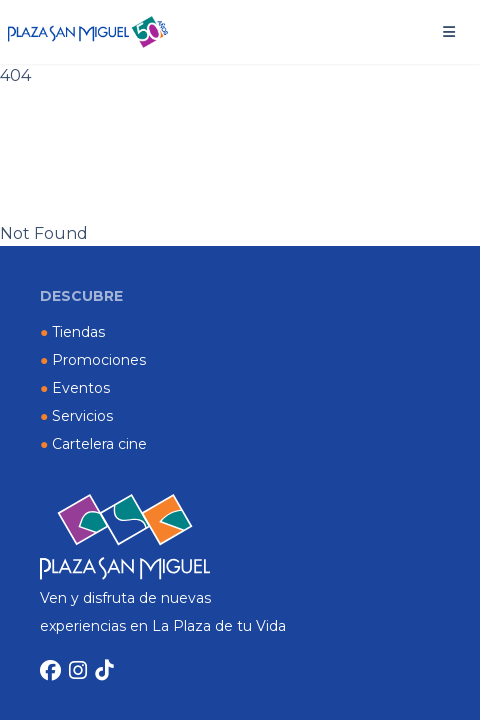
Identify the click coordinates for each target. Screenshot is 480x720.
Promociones (93, 360)
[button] (449, 32)
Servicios (76, 416)
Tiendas (72, 332)
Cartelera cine (93, 444)
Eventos (75, 388)
